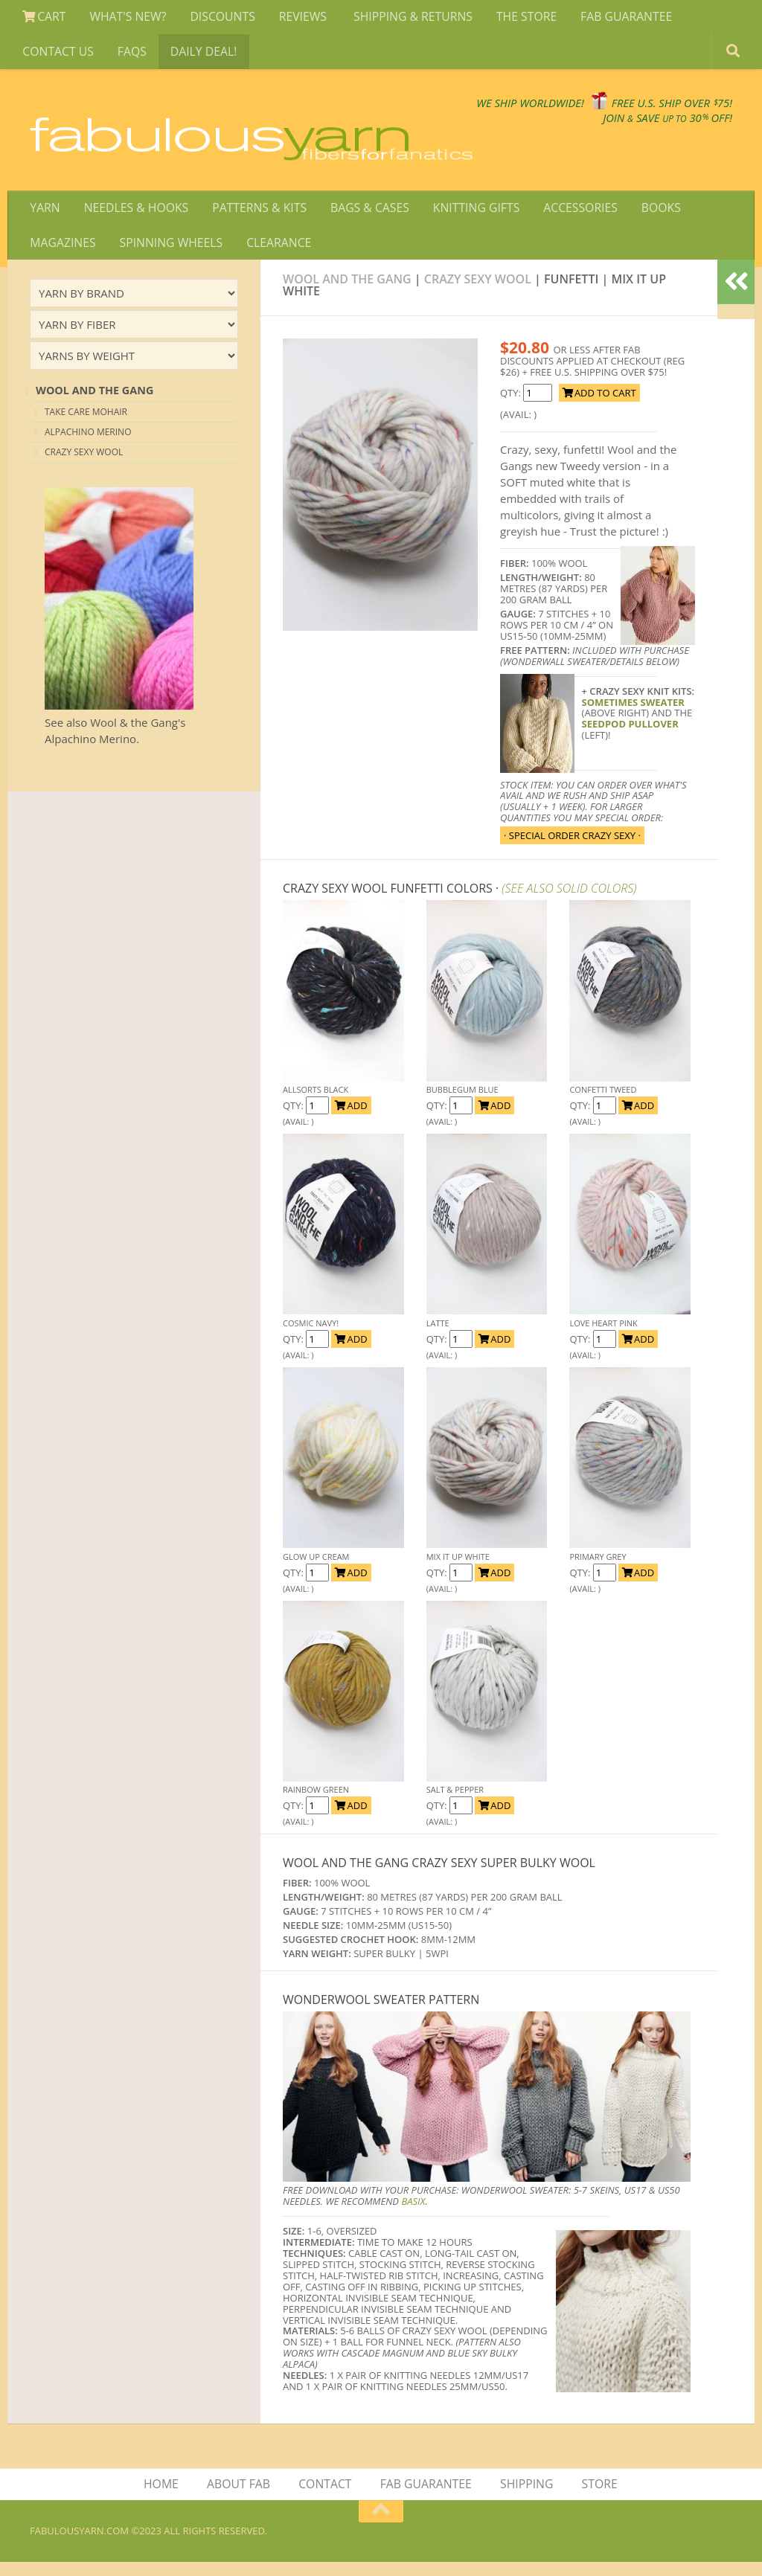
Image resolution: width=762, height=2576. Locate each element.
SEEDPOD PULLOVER (630, 737)
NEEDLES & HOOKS (133, 218)
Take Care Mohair (86, 424)
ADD (351, 1118)
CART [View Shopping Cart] (43, 18)
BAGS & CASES (363, 218)
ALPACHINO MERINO (88, 445)
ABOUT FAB (240, 2498)
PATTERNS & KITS (256, 218)
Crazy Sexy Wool (477, 292)
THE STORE (516, 18)
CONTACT (326, 2498)
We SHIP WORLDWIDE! (476, 111)
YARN (44, 218)
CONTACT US (58, 54)
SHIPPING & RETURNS (405, 18)
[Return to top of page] (381, 2525)
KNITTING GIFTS (469, 218)
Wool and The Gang (347, 292)
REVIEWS (297, 18)
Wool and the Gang (94, 403)
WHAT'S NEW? (125, 18)
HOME (164, 2498)
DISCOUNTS (218, 18)
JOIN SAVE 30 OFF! (649, 125)
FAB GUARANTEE (614, 18)
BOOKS (650, 218)
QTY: (511, 406)
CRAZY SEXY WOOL (84, 465)
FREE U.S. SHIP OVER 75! (654, 111)
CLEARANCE (274, 254)
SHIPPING (526, 2498)
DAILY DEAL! (199, 54)
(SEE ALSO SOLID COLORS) (569, 901)
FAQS (129, 54)
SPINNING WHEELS (169, 254)
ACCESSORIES (571, 218)
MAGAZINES (62, 254)
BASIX (413, 2214)
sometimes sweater (633, 715)
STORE (598, 2498)
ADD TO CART (599, 406)
